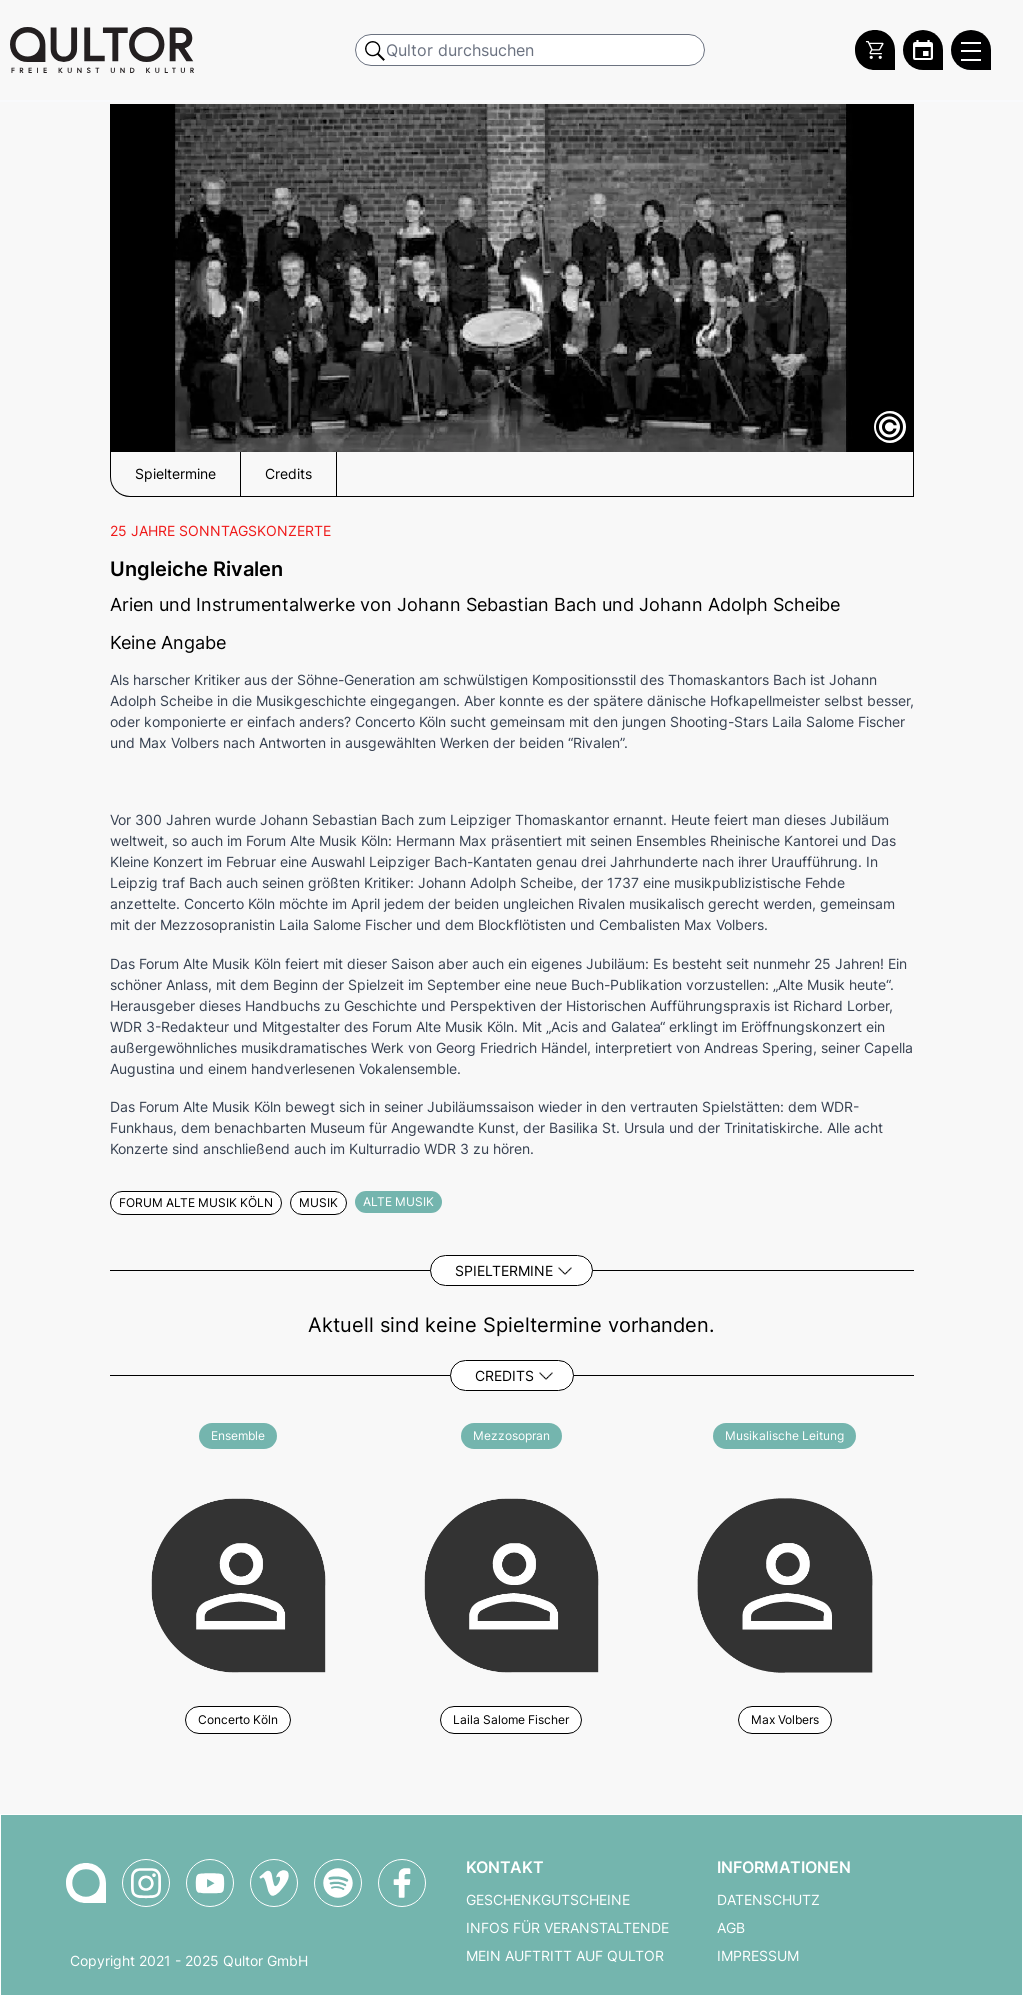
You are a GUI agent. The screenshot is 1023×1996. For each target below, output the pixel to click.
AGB (731, 1928)
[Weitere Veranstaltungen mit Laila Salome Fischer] (511, 1582)
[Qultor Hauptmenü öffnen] (971, 50)
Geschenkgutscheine (548, 1900)
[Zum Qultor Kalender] (923, 50)
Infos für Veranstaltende (567, 1928)
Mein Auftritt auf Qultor (565, 1956)
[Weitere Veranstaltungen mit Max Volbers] (784, 1582)
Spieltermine (504, 1270)
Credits (504, 1375)
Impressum (758, 1956)
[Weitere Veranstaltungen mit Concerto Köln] (238, 1582)
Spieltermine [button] (175, 474)
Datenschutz (768, 1900)
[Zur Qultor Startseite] (102, 50)
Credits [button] (288, 474)
